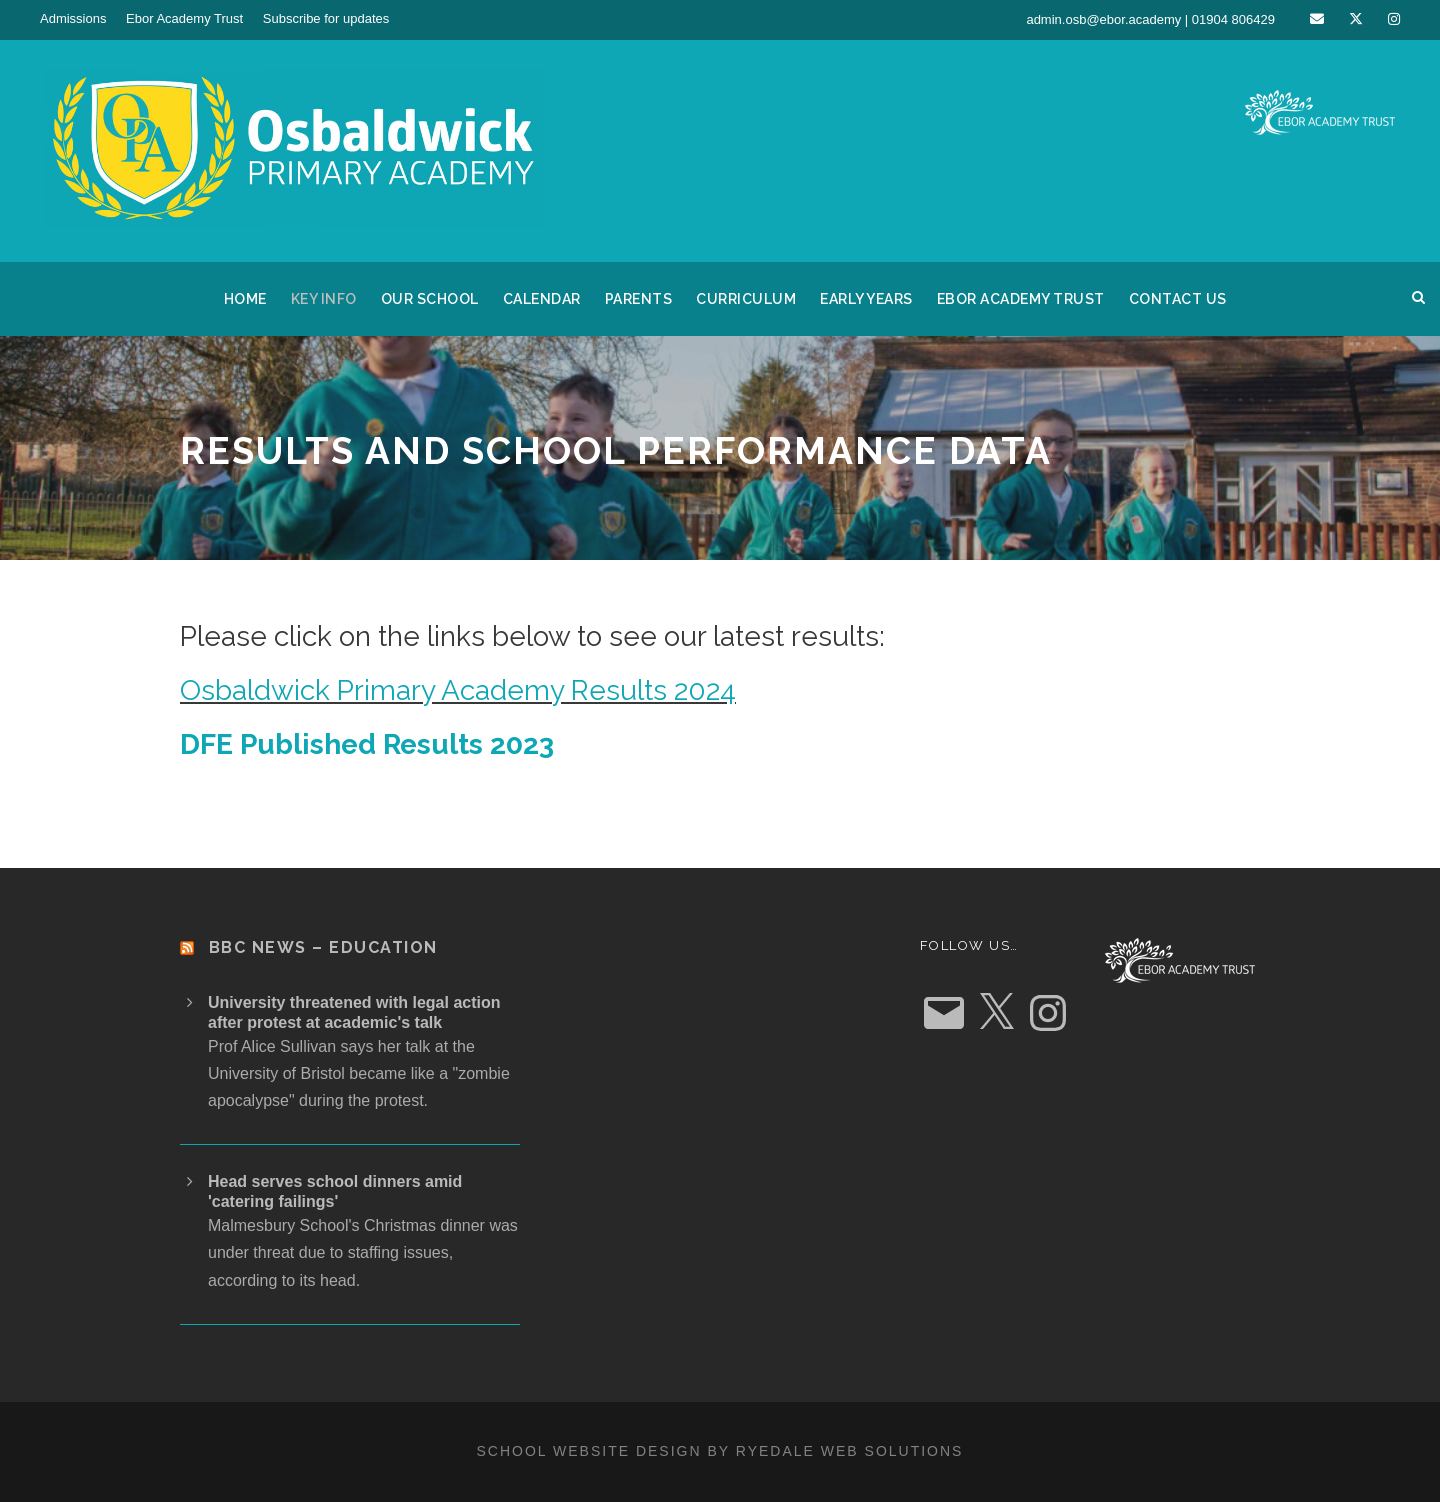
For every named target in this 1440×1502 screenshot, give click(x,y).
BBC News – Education (323, 947)
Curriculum (746, 299)
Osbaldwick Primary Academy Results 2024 (458, 690)
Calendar (542, 299)
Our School (430, 299)
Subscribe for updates (326, 18)
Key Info (324, 299)
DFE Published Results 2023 (367, 744)
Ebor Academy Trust (184, 18)
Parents (639, 299)
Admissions (73, 18)
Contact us (1178, 299)
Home (245, 299)
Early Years (866, 299)
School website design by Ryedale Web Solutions (720, 1451)
